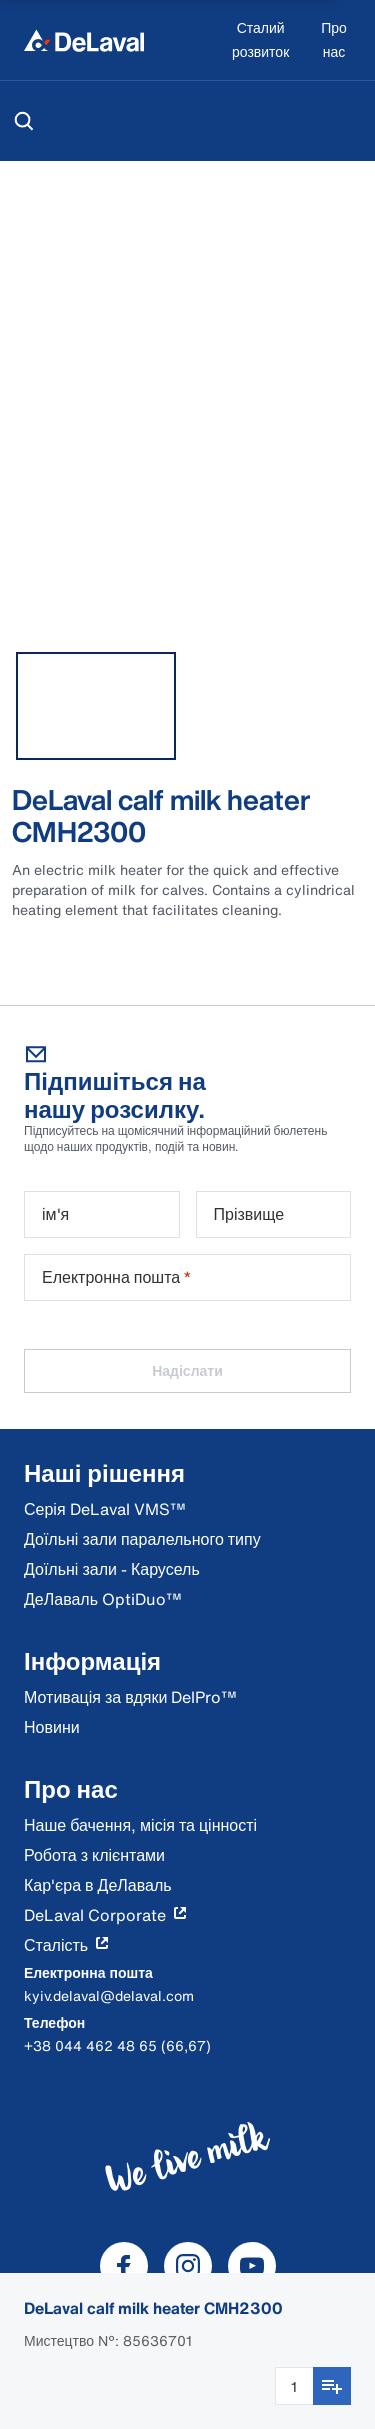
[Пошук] (24, 121)
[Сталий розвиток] (260, 40)
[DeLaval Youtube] (252, 2266)
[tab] (96, 706)
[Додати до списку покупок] (332, 2386)
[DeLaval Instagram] (188, 2266)
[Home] (84, 40)
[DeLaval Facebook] (124, 2266)
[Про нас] (334, 40)
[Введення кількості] (294, 2386)
